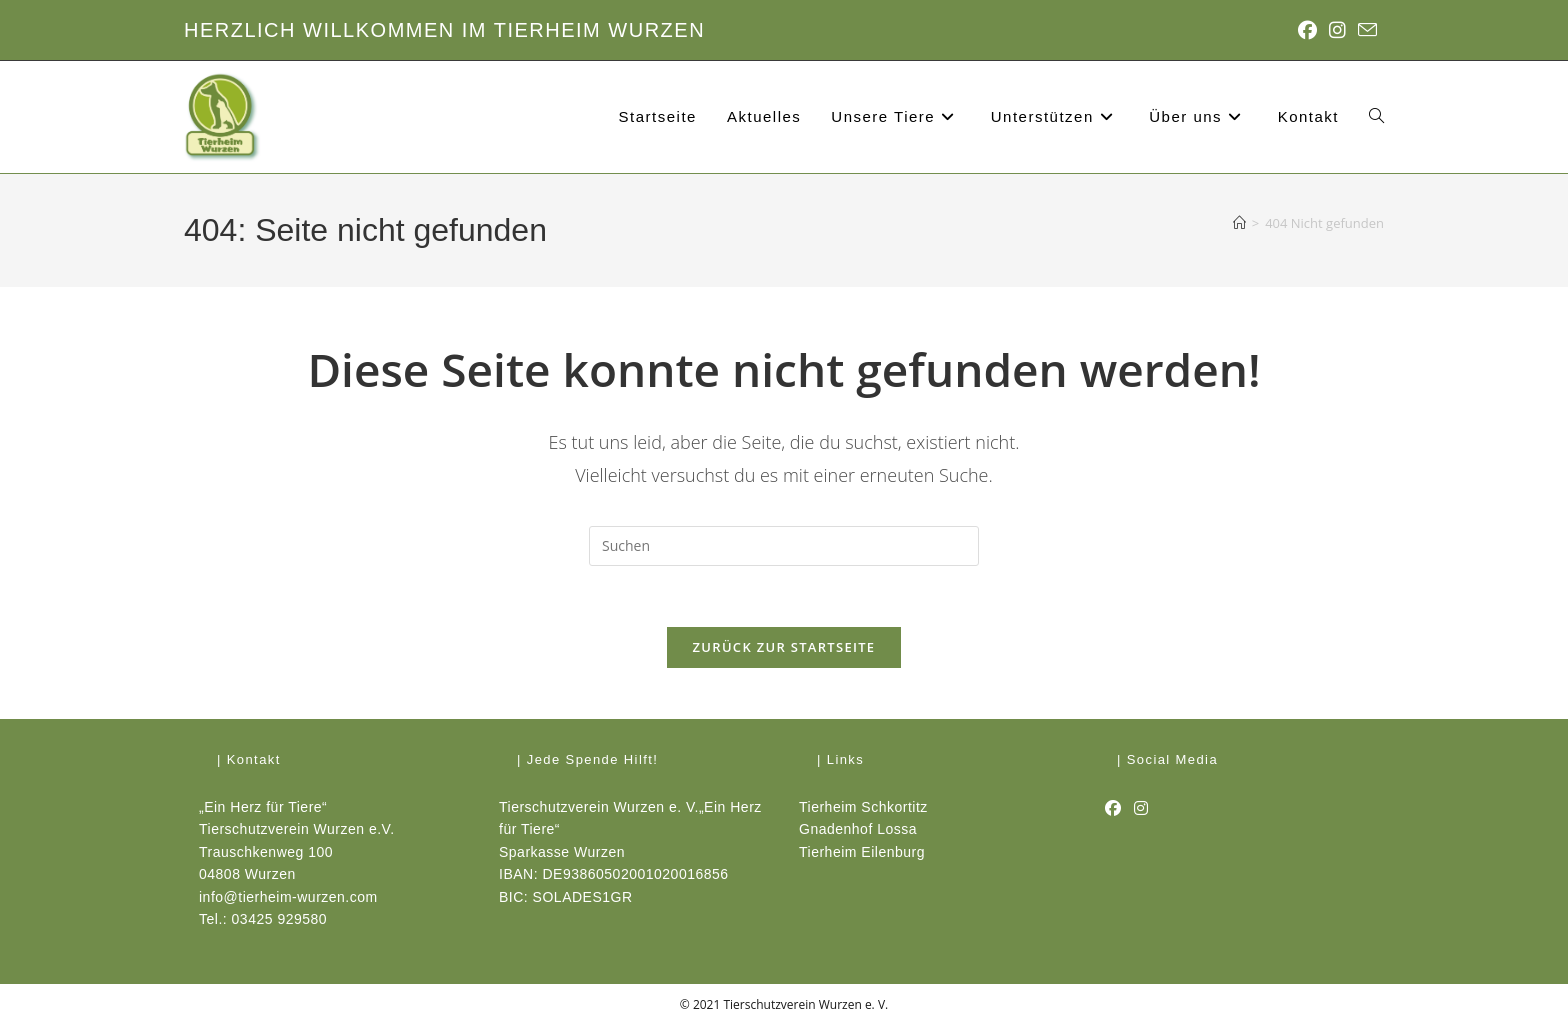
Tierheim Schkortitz (863, 807)
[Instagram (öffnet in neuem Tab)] (1337, 30)
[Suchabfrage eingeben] (784, 546)
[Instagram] (1141, 809)
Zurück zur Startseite (784, 647)
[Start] (1239, 223)
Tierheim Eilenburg (862, 852)
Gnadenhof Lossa (858, 829)
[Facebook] (1113, 809)
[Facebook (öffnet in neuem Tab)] (1307, 30)
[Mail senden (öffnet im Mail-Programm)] (1364, 30)
